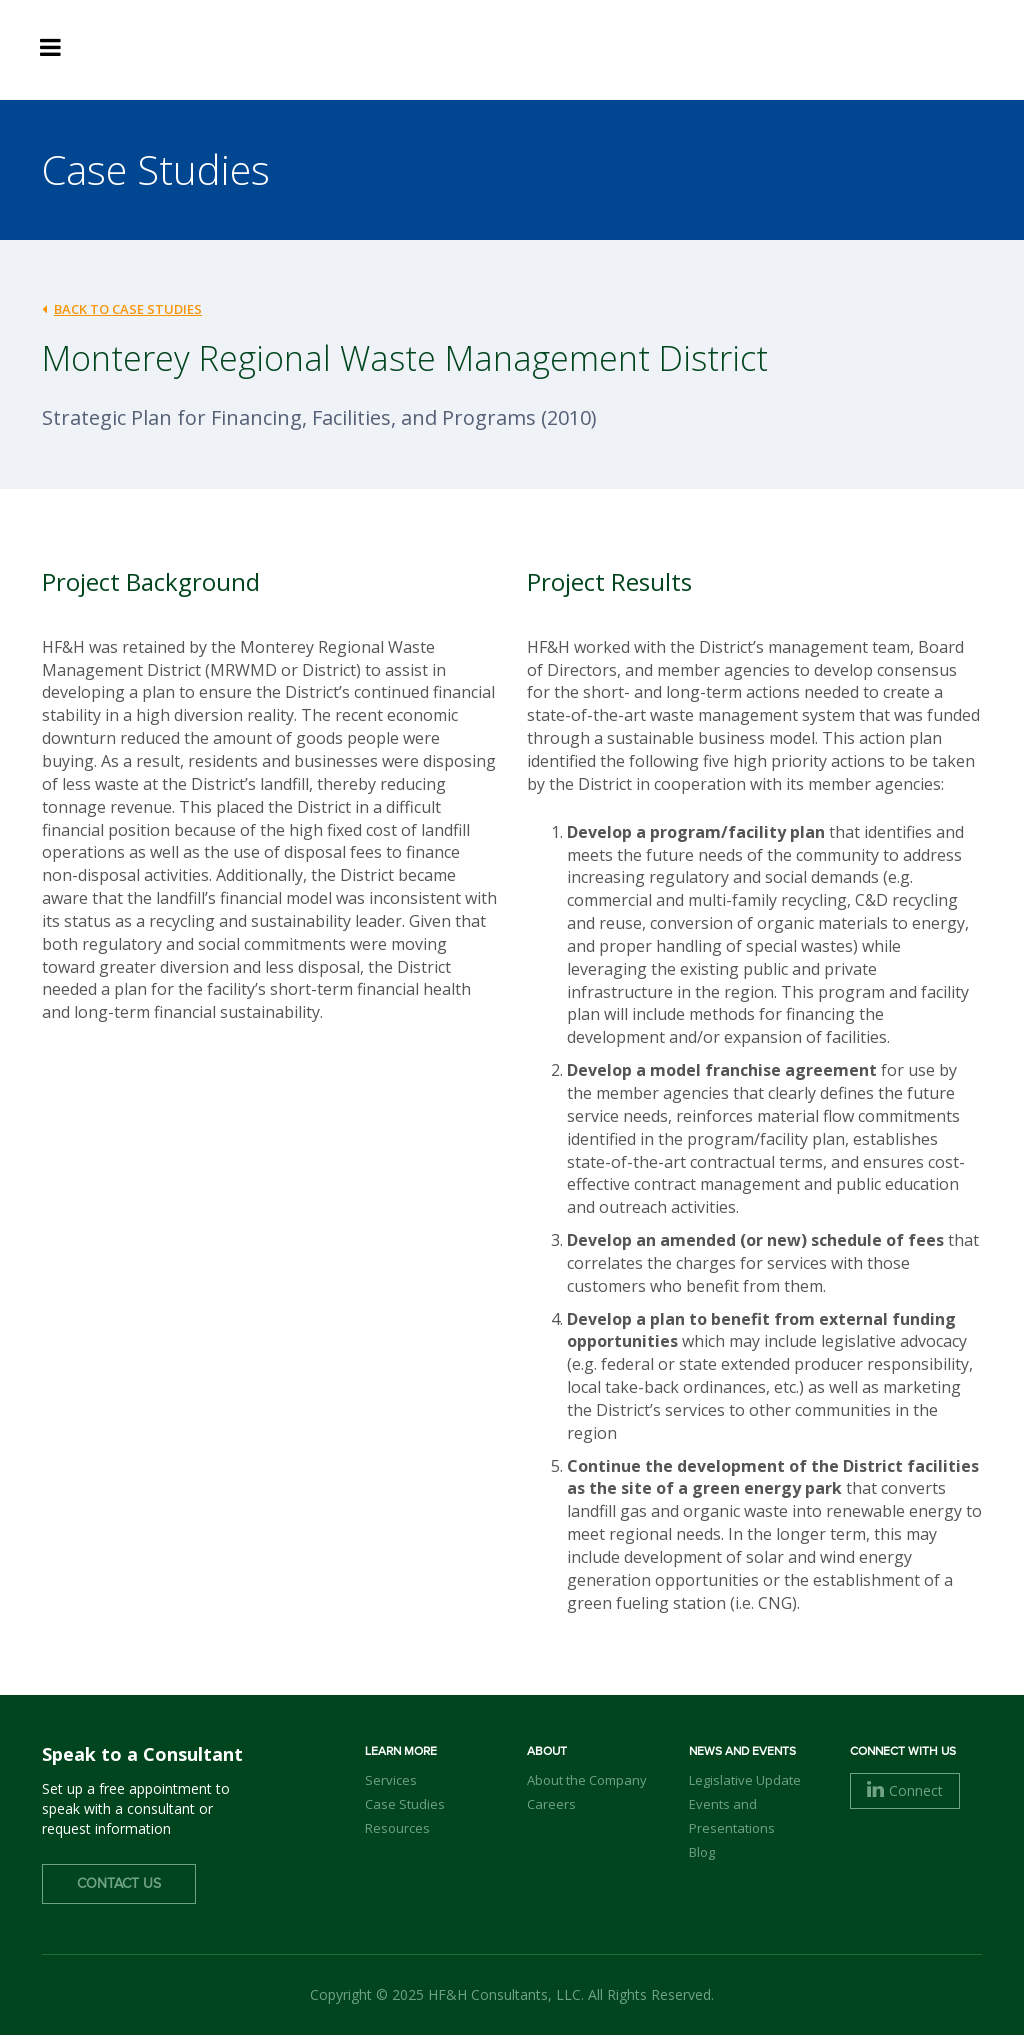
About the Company (587, 1780)
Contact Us (119, 1884)
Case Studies (405, 1804)
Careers (551, 1804)
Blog (702, 1852)
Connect (905, 1790)
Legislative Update (745, 1780)
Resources (397, 1828)
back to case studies (122, 309)
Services (391, 1780)
